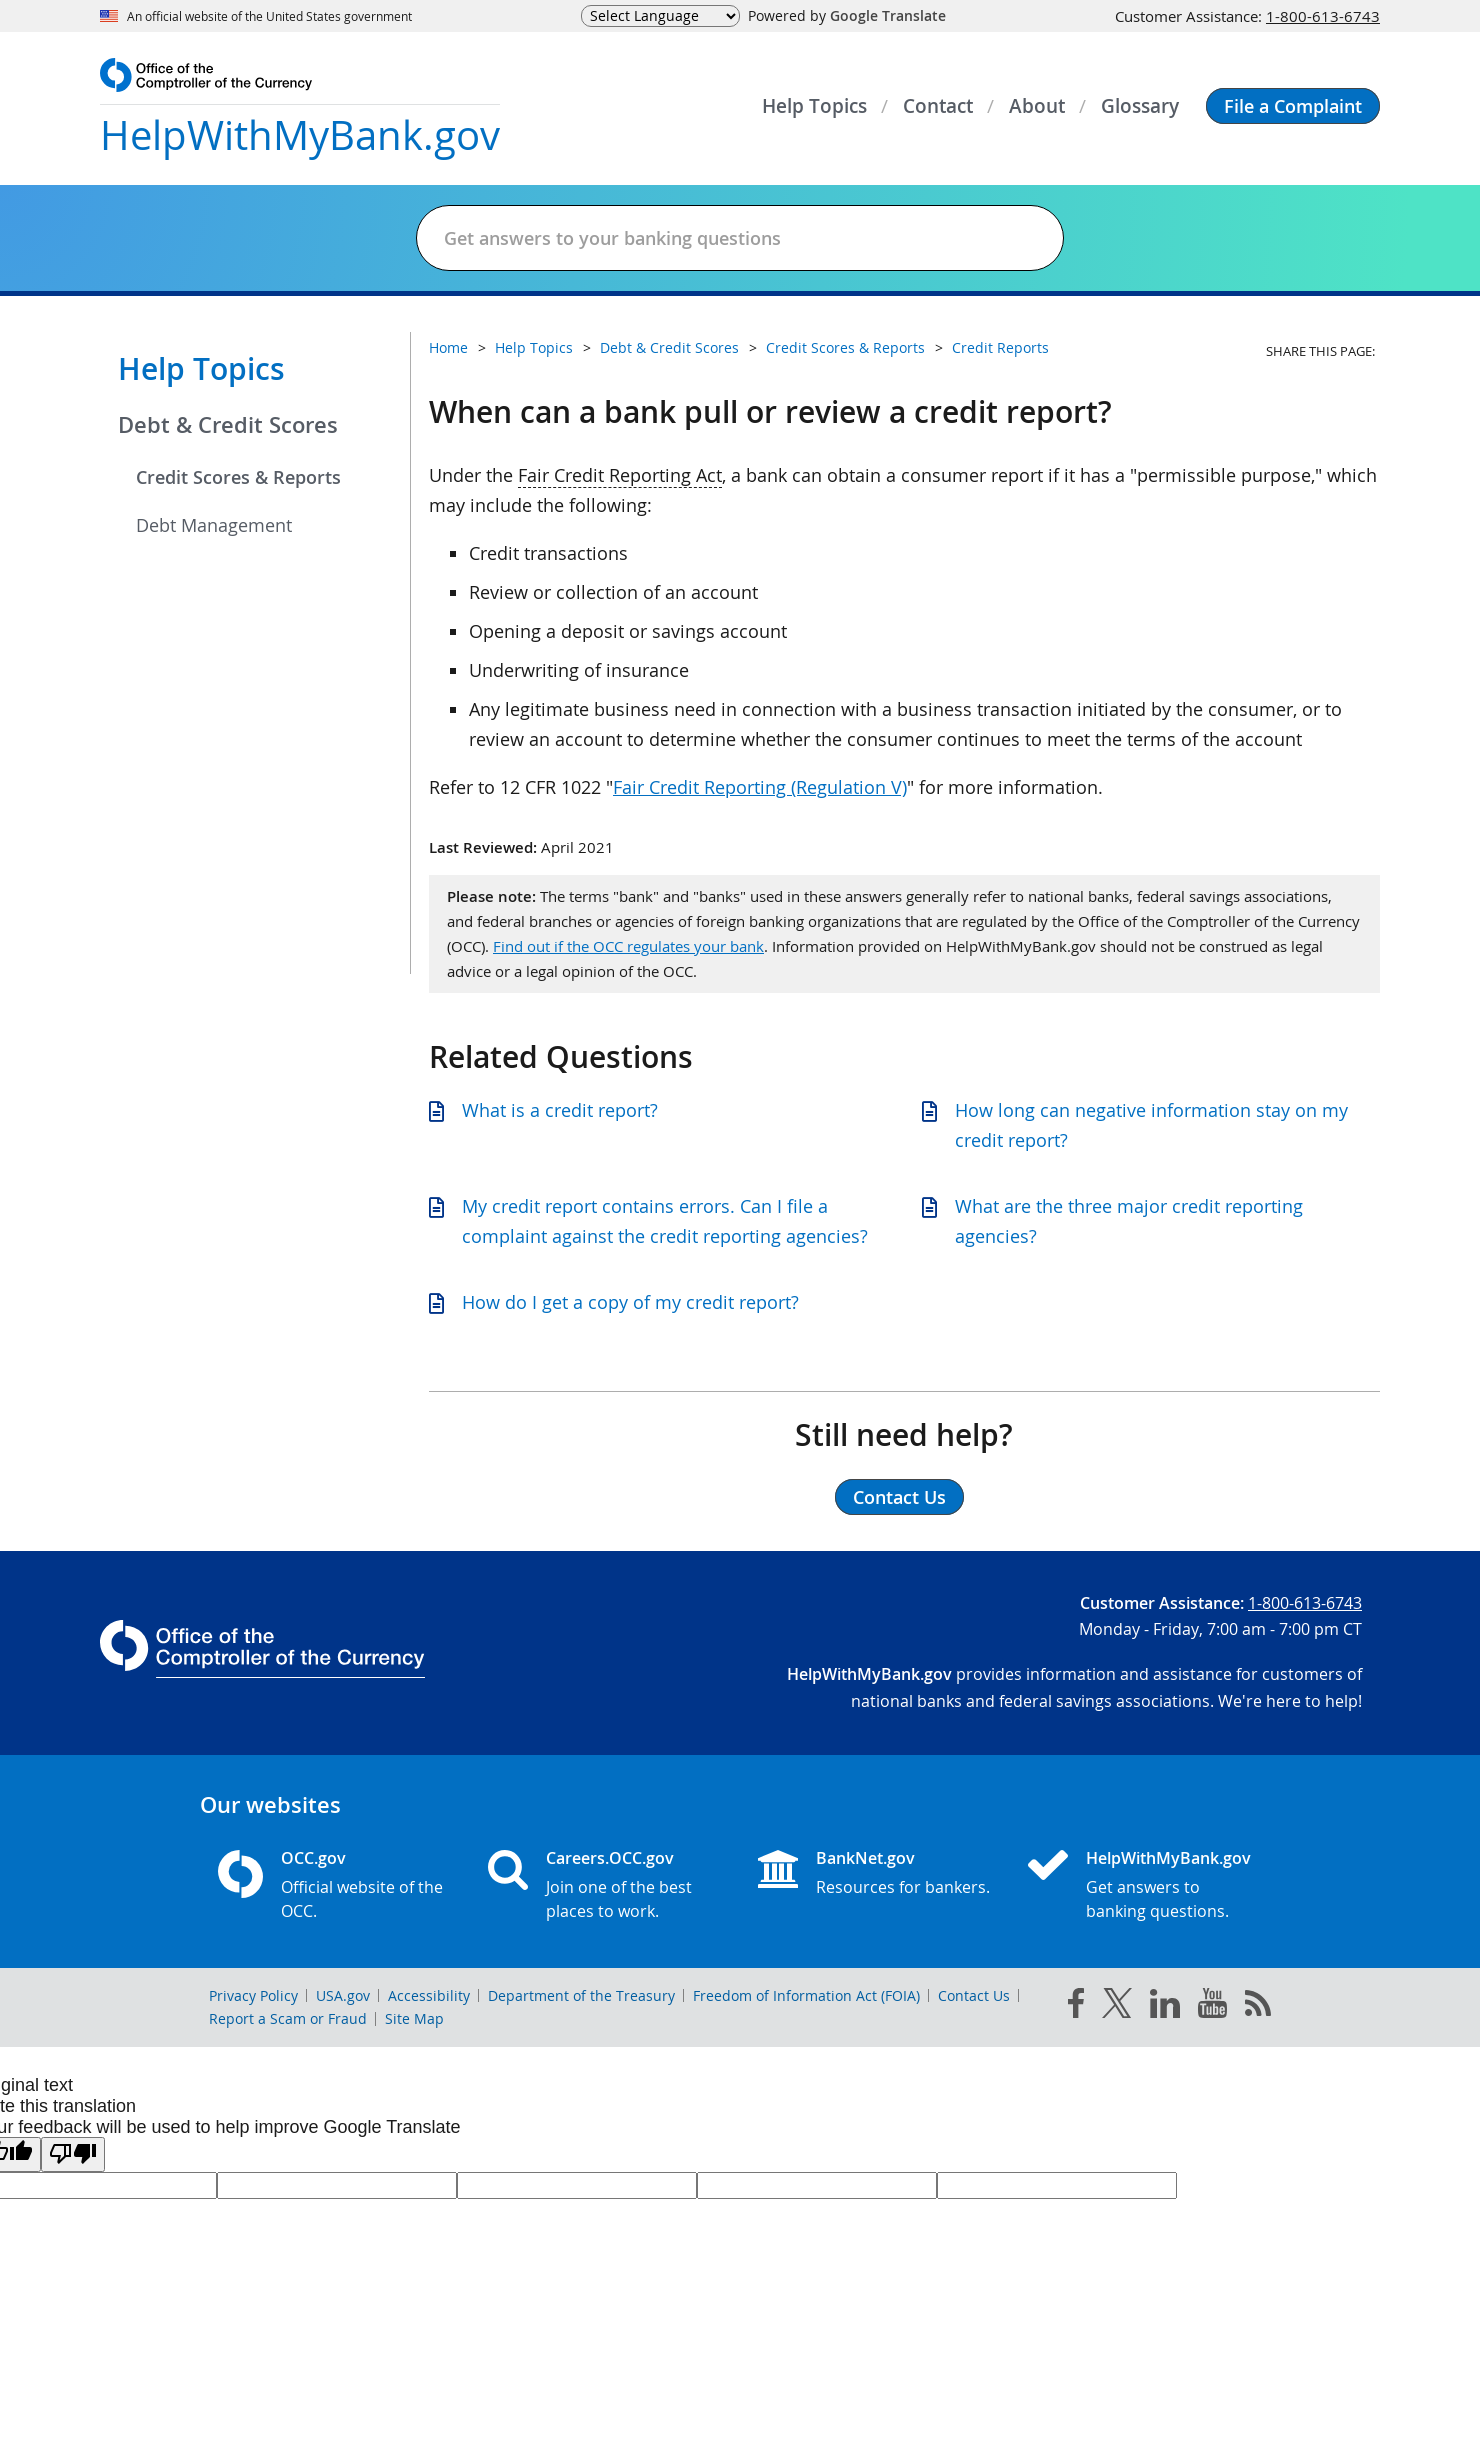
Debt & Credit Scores (228, 425)
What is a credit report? (560, 1110)
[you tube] (1212, 2007)
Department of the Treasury (581, 1995)
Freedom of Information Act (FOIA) (806, 1995)
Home (448, 347)
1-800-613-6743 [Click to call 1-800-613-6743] (1323, 16)
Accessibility (429, 1995)
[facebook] (1076, 2007)
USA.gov (343, 1995)
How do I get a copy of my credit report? (630, 1302)
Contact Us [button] (899, 1497)
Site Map (414, 2018)
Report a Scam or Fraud (288, 2018)
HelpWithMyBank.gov (1168, 1858)
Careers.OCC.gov (610, 1858)
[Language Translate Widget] (660, 16)
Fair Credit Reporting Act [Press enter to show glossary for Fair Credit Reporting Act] (620, 475)
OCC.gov (313, 1858)
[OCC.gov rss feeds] (1258, 2007)
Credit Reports (1000, 347)
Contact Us (974, 1995)
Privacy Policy (253, 1995)
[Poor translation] (73, 2154)
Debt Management (214, 525)
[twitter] (1117, 2007)
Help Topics (201, 369)
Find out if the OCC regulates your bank (628, 946)
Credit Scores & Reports (238, 477)
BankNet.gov (865, 1858)
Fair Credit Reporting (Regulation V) (760, 787)
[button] (1293, 106)
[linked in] (1165, 2007)
